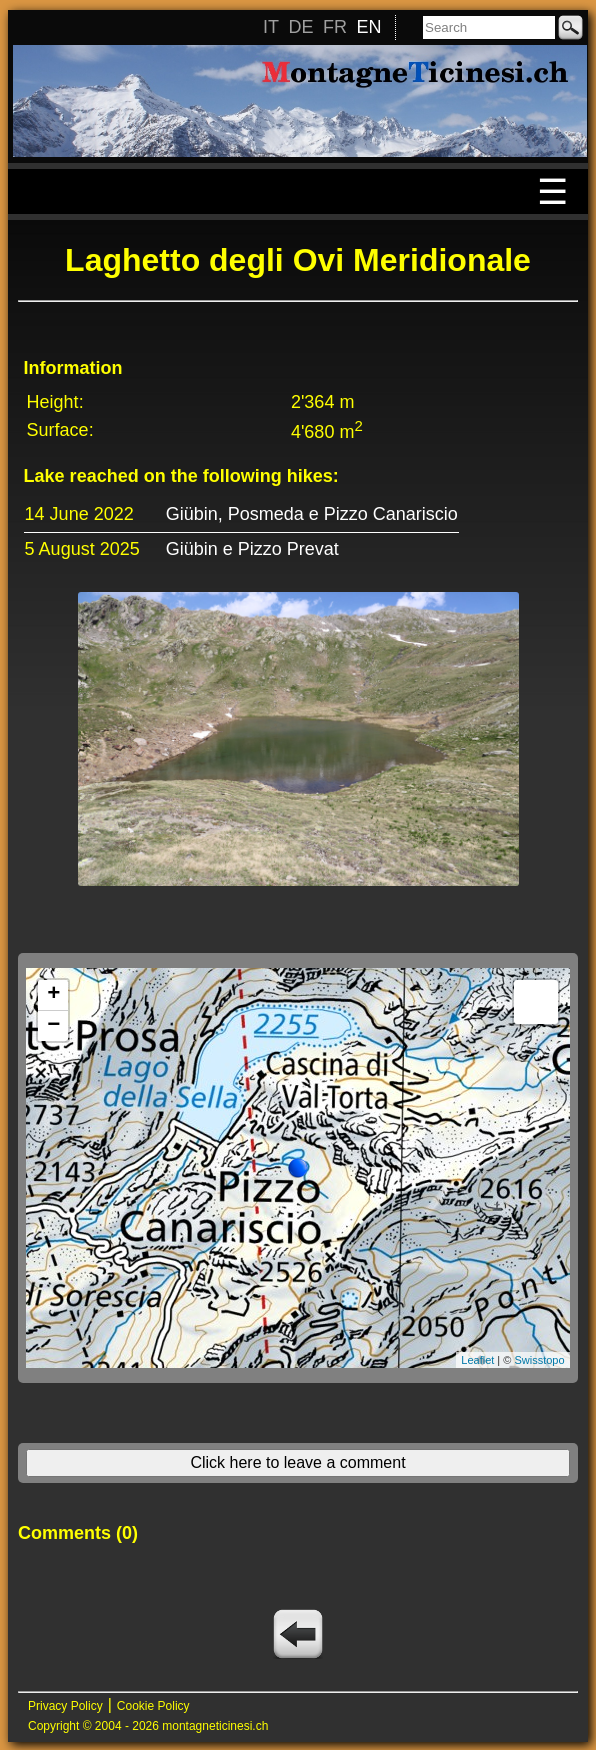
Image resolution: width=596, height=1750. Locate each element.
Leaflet (477, 1360)
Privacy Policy (65, 1706)
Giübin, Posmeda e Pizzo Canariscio (312, 514)
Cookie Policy (153, 1706)
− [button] (53, 1026)
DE (300, 27)
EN (368, 27)
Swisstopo (539, 1360)
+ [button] (53, 995)
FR (335, 27)
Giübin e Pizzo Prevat (252, 549)
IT (271, 27)
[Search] (489, 27)
